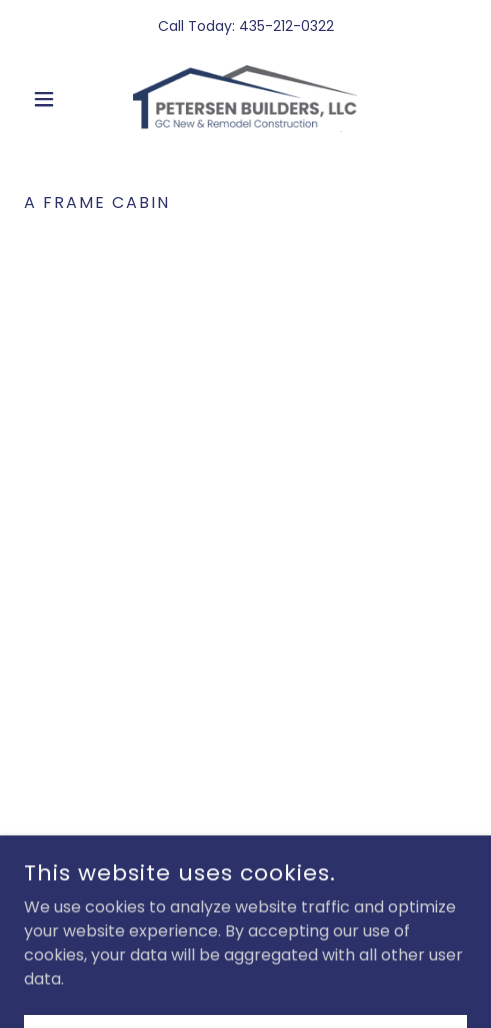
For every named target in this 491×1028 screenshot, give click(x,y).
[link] (245, 98)
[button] (57, 99)
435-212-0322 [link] (286, 26)
